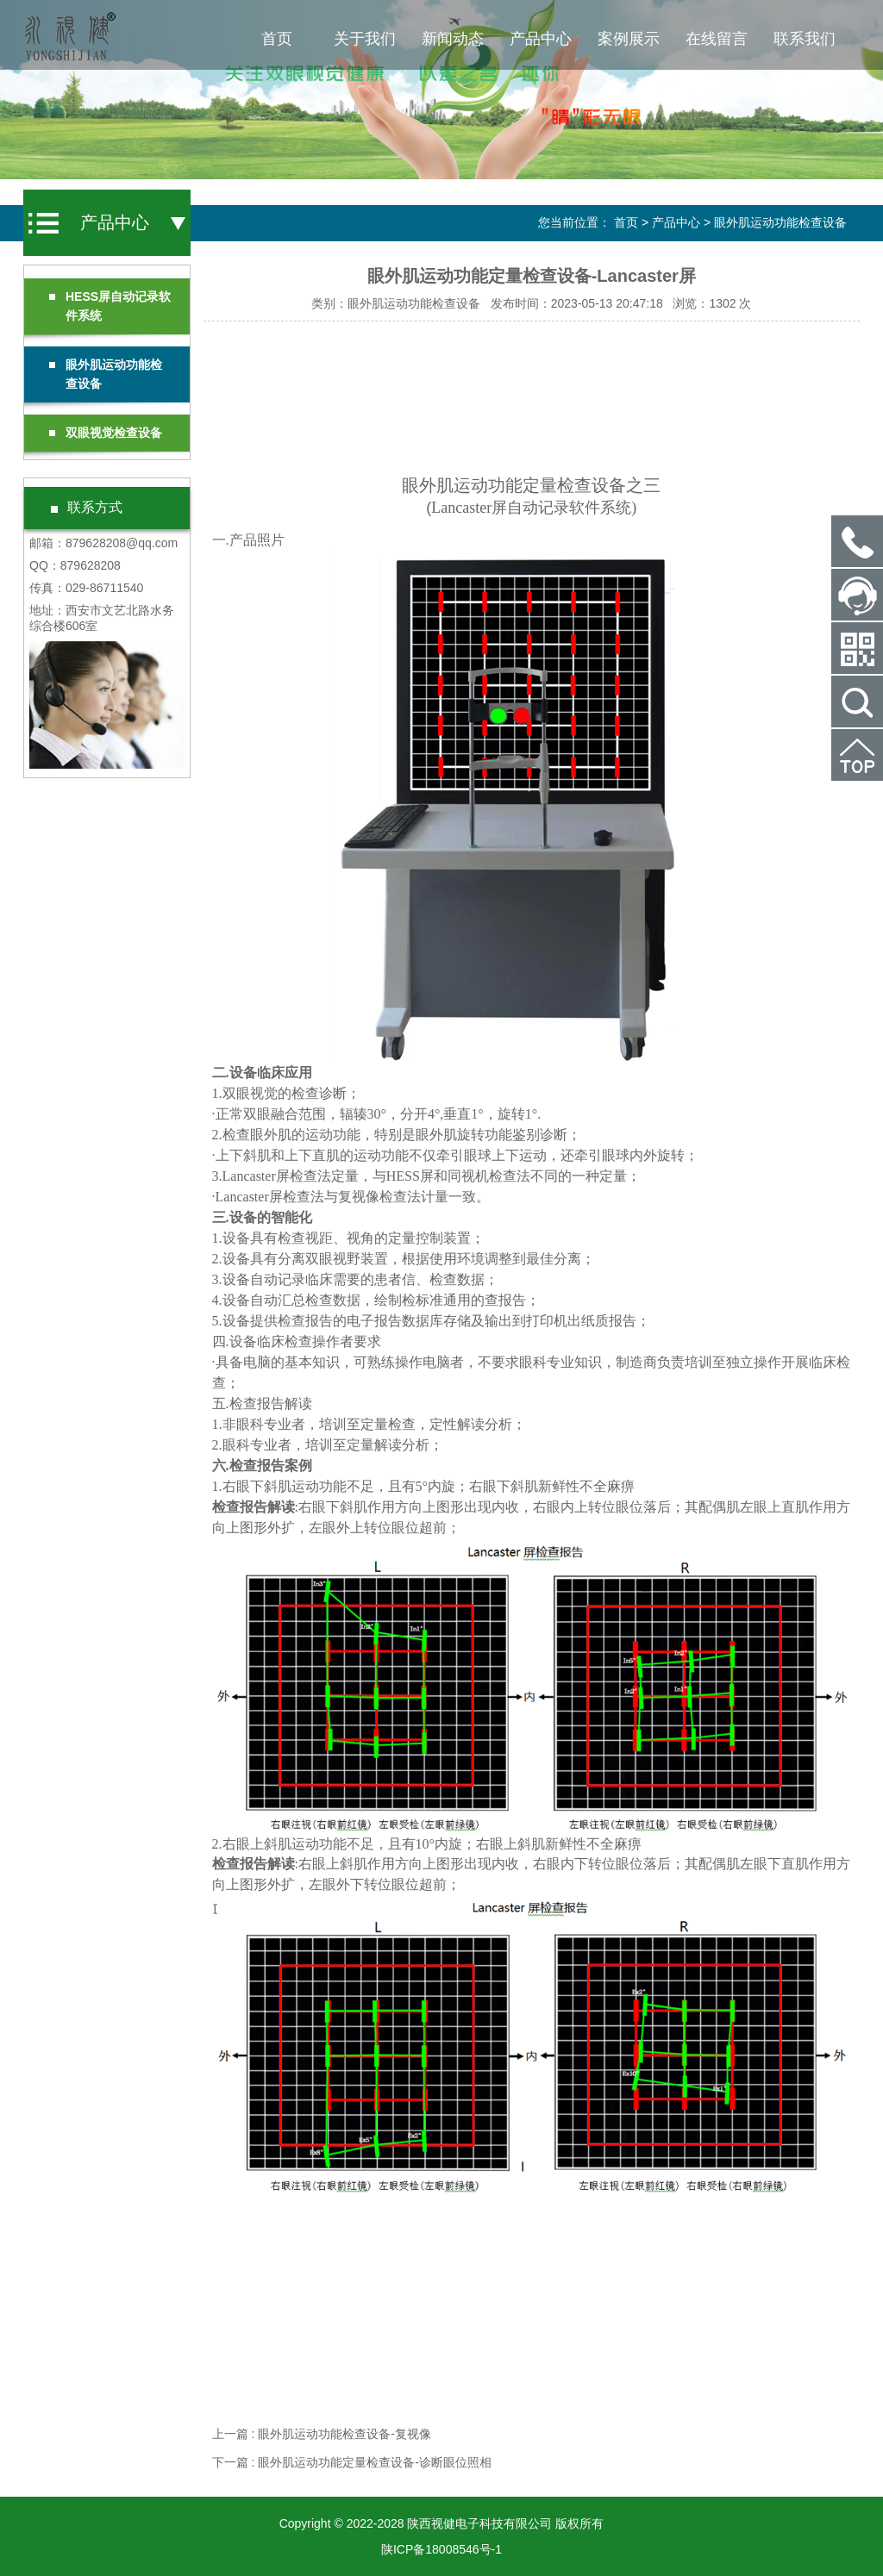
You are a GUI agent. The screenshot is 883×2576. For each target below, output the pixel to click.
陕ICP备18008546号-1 (441, 2549)
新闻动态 (453, 38)
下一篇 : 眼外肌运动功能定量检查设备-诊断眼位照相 (352, 2462)
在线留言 (717, 38)
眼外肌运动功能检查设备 (780, 222)
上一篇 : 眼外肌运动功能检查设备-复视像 (321, 2434)
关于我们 (365, 38)
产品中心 (541, 38)
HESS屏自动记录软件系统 (110, 306)
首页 (276, 38)
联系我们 (804, 38)
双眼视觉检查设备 (105, 433)
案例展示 (629, 38)
